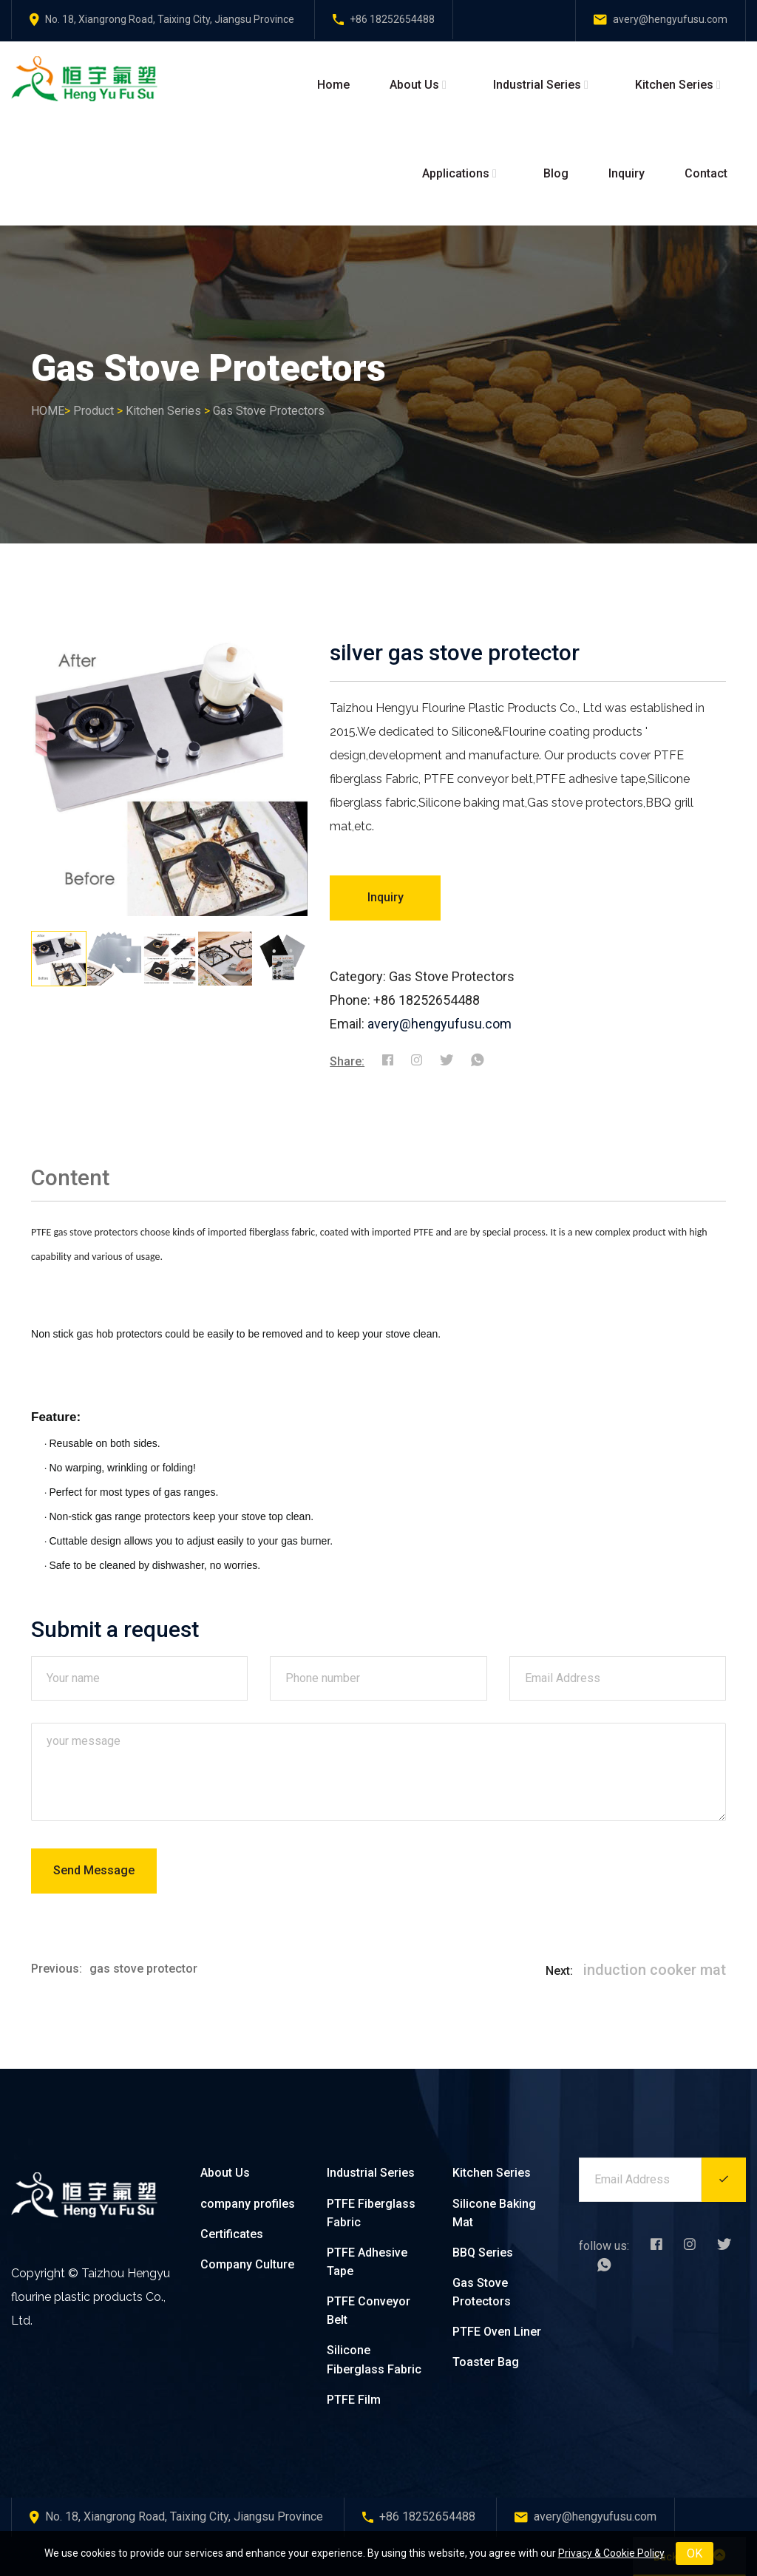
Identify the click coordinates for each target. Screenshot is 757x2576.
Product (93, 411)
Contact (706, 173)
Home (333, 85)
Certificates (231, 2234)
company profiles (247, 2204)
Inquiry (626, 173)
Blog (555, 173)
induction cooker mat (654, 1970)
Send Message (94, 1870)
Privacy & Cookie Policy (611, 2553)
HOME (47, 411)
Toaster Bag (485, 2362)
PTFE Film (354, 2400)
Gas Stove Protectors (269, 411)
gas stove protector (143, 1969)
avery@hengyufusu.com (439, 1023)
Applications (455, 173)
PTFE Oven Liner (496, 2332)
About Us (414, 85)
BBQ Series (482, 2252)
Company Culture (247, 2264)
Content (70, 1177)
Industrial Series (537, 85)
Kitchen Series (674, 85)
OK (694, 2553)
